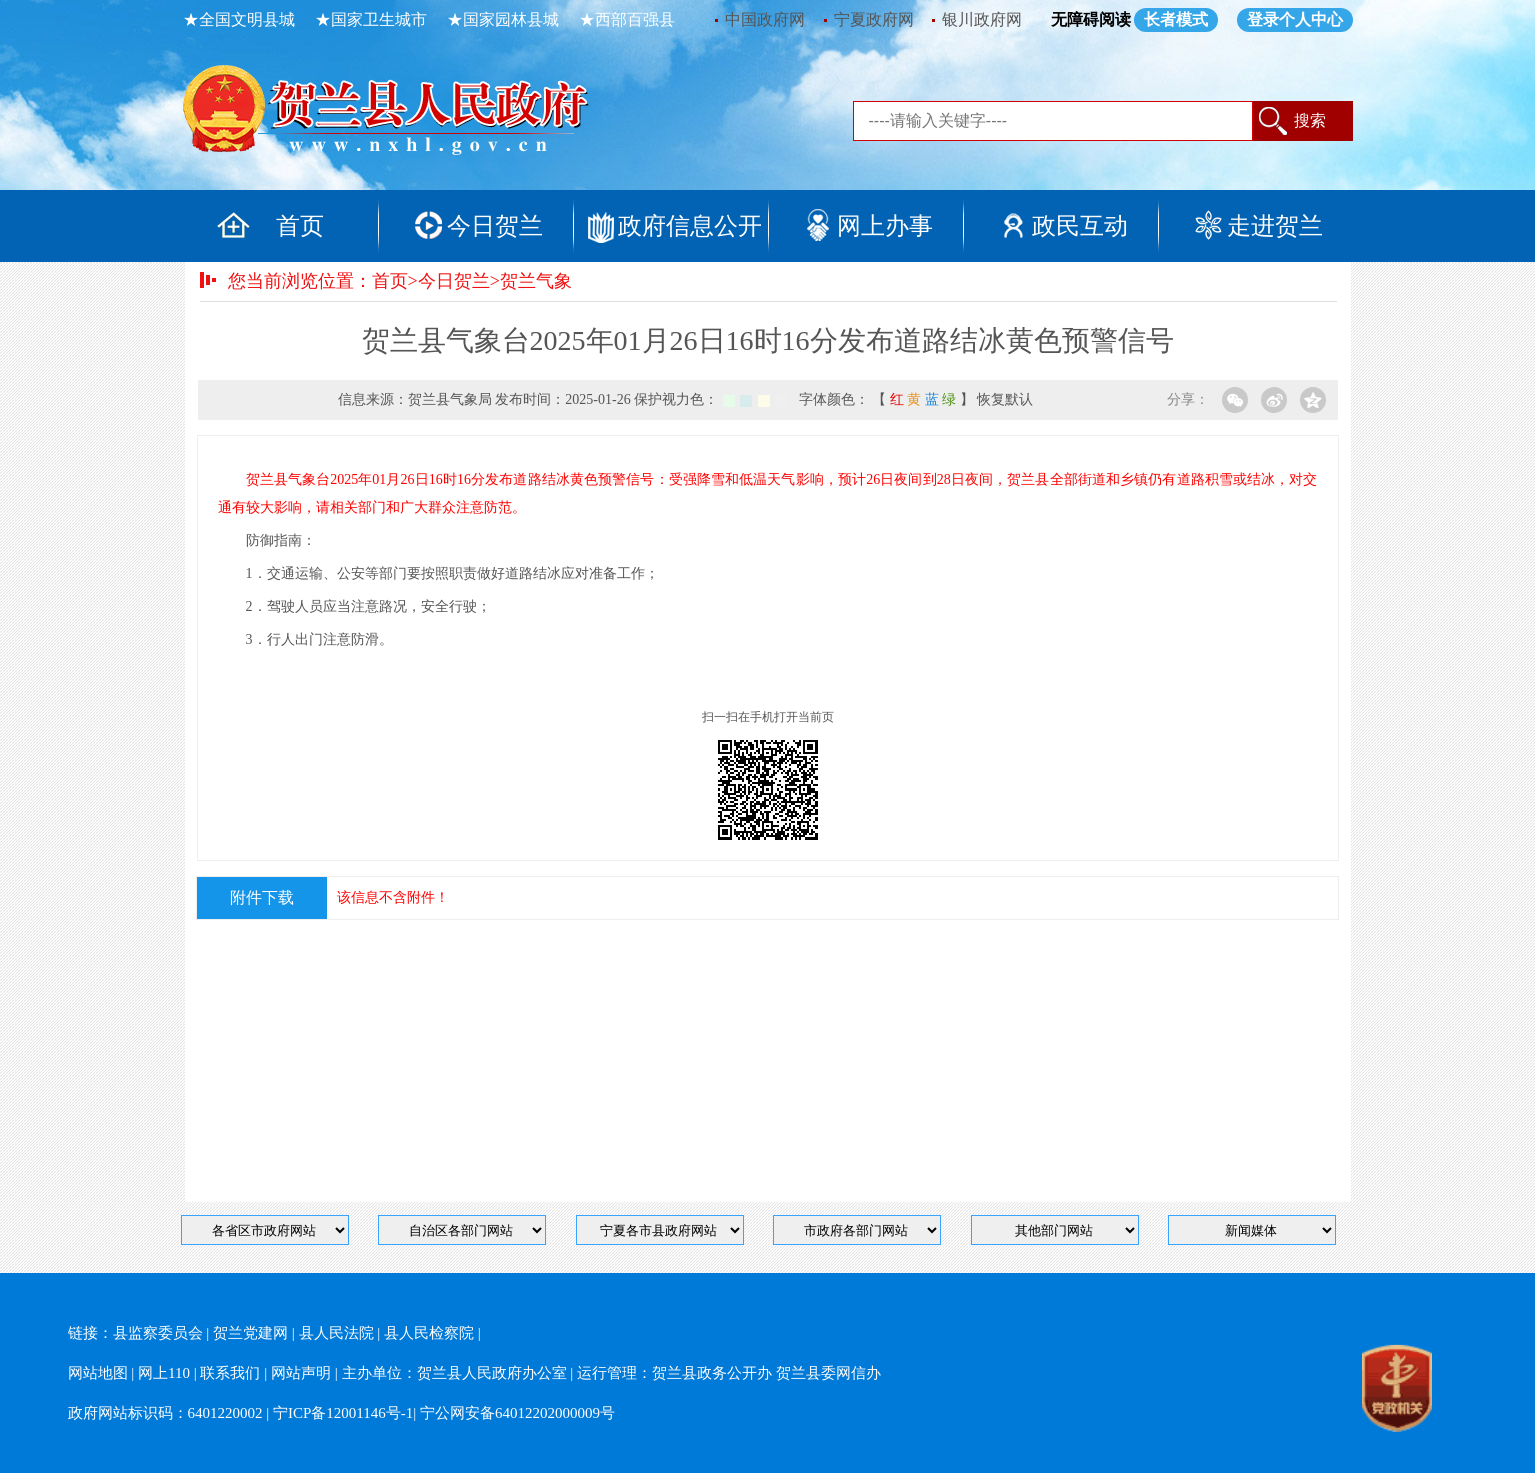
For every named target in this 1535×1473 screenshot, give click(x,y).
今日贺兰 (495, 226)
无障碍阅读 (1091, 19)
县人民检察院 (429, 1333)
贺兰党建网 (250, 1333)
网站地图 (98, 1373)
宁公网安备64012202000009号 (517, 1413)
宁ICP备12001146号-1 (343, 1413)
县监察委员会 (158, 1333)
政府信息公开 (690, 226)
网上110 (164, 1373)
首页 (300, 226)
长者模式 (1176, 19)
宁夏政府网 (874, 19)
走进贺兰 (1275, 226)
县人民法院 (336, 1333)
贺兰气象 (536, 281)
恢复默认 (1005, 399)
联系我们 (230, 1373)
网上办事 (885, 226)
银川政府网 (982, 19)
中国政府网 (765, 19)
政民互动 (1080, 226)
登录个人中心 (1295, 19)
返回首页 (408, 115)
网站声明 (301, 1373)
